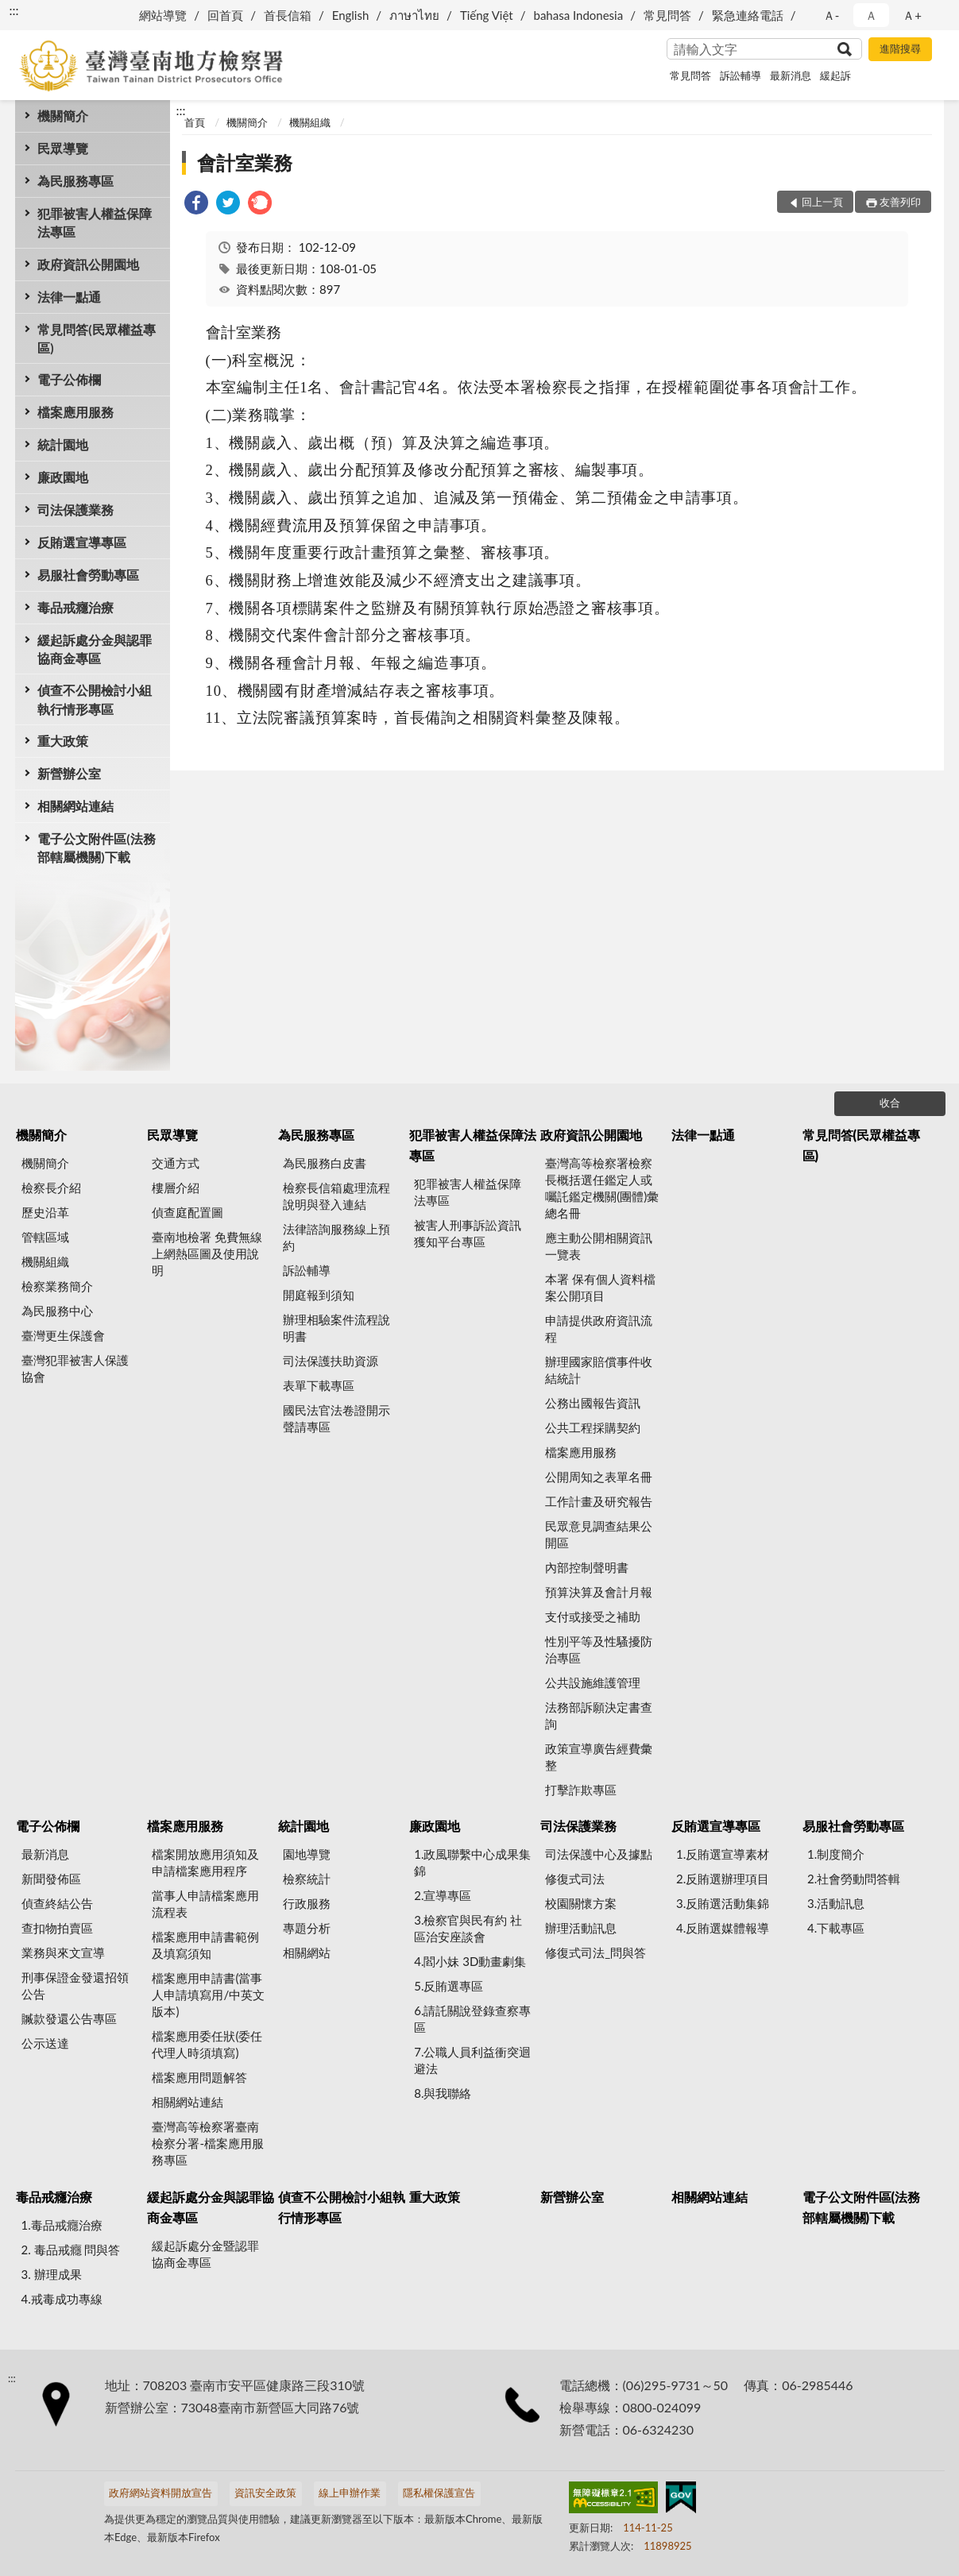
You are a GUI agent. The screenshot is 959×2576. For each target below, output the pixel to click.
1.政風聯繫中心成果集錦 (472, 1862)
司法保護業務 (75, 509)
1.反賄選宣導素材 (722, 1854)
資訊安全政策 (265, 2492)
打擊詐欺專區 (581, 1789)
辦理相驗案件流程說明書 (336, 1327)
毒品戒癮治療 (75, 607)
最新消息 (790, 75)
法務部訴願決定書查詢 (598, 1715)
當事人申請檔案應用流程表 (205, 1903)
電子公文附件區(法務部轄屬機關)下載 (96, 847)
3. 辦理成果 (51, 2274)
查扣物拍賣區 (57, 1928)
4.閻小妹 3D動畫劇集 (470, 1961)
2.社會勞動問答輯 (853, 1878)
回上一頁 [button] (822, 201)
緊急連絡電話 (747, 15)
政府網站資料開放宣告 (160, 2492)
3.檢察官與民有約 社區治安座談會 (468, 1928)
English (350, 15)
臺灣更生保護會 (63, 1335)
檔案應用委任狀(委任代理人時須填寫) (207, 2044)
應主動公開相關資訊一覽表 (598, 1245)
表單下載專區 (318, 1385)
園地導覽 (307, 1854)
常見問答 (667, 15)
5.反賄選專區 (448, 1986)
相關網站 (307, 1952)
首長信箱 (287, 15)
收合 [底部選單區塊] (890, 1102)
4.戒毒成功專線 (61, 2299)
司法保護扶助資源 (330, 1361)
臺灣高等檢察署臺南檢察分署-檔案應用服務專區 (208, 2143)
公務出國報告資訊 (592, 1403)
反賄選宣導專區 (81, 542)
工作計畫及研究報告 (598, 1501)
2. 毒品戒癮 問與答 (71, 2249)
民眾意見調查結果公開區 (598, 1534)
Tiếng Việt (486, 15)
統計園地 (62, 444)
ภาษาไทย (414, 15)
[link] (196, 204)
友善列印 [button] (900, 201)
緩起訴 (835, 75)
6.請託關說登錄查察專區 (472, 2018)
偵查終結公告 (57, 1903)
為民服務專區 (75, 180)
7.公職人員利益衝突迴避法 (472, 2060)
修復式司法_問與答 (595, 1952)
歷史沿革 (45, 1212)
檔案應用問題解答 (199, 2077)
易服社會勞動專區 (88, 574)
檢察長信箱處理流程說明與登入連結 (336, 1195)
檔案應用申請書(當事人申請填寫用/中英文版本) (208, 1994)
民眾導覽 (62, 148)
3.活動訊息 (835, 1903)
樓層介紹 (175, 1187)
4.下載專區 (835, 1928)
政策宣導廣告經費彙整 (598, 1756)
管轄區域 (45, 1237)
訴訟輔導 (740, 75)
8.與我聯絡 (442, 2093)
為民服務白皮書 (324, 1163)
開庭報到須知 (318, 1295)
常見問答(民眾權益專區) (96, 338)
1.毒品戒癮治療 (61, 2225)
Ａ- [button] (831, 15)
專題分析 (307, 1928)
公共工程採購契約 (592, 1427)
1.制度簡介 (835, 1854)
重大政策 (62, 740)
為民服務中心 (57, 1310)
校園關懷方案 (581, 1903)
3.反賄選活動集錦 (722, 1903)
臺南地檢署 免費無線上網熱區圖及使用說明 (207, 1253)
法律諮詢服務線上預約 (336, 1237)
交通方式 (175, 1163)
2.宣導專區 (442, 1895)
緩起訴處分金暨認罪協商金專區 (205, 2253)
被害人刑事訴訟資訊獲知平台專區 (467, 1233)
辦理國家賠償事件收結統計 (598, 1369)
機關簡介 (62, 115)
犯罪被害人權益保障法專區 (94, 222)
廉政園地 (62, 477)
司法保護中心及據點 (598, 1854)
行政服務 (307, 1903)
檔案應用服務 (75, 411)
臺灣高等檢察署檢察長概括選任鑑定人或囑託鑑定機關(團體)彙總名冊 (602, 1188)
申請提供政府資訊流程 (598, 1328)
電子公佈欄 (69, 379)
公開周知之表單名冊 (598, 1477)
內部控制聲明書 (586, 1567)
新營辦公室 (69, 773)
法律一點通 (69, 296)
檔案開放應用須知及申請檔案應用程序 (205, 1862)
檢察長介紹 (51, 1187)
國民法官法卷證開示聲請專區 (336, 1418)
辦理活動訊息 (581, 1928)
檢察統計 (307, 1878)
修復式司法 (575, 1878)
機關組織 (310, 122)
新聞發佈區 (51, 1878)
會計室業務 (244, 162)
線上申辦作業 (350, 2492)
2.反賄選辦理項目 (722, 1878)
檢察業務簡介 (57, 1286)
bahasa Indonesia (578, 15)
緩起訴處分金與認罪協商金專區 (94, 649)
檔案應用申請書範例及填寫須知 (205, 1944)
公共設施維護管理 (592, 1682)
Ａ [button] (871, 15)
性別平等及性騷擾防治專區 (598, 1649)
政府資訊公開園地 (88, 264)
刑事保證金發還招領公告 (75, 1985)
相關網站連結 (75, 805)
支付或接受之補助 (592, 1616)
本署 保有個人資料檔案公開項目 (600, 1287)
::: (14, 9)
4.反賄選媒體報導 (722, 1928)
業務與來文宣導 (63, 1952)
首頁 (194, 122)
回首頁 (225, 15)
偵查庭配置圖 (187, 1212)
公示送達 (45, 2043)
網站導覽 (163, 15)
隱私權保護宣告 (439, 2492)
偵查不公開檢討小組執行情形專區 (94, 699)
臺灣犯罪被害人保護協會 (75, 1368)
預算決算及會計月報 (598, 1592)
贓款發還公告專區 (69, 2018)
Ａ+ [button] (912, 15)
